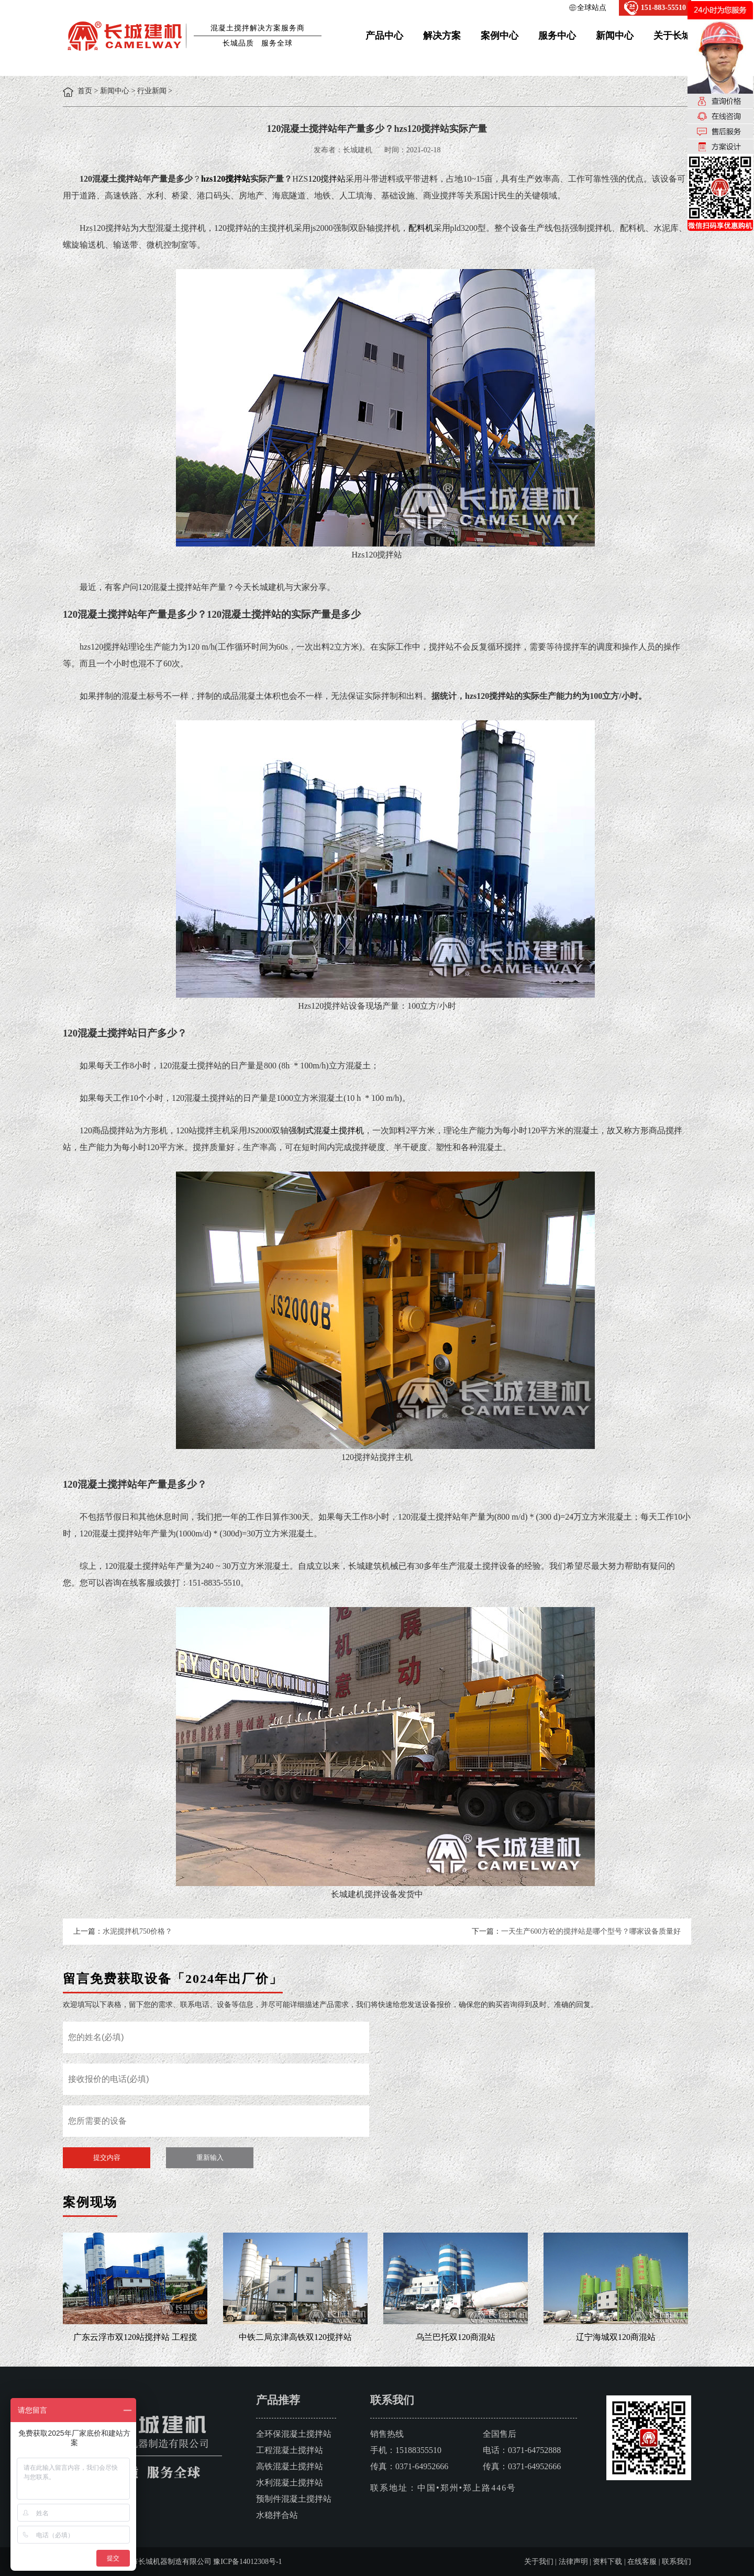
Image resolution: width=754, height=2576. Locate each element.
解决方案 (442, 35)
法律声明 (573, 2562)
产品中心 (384, 35)
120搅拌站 (327, 178)
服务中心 (557, 35)
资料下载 (607, 2562)
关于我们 (538, 2562)
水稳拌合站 (277, 2515)
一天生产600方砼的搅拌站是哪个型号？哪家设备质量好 (591, 1931)
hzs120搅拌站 (225, 178)
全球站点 (591, 8)
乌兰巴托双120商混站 (455, 2337)
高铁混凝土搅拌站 (289, 2466)
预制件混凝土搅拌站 (293, 2498)
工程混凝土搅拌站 (289, 2450)
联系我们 (676, 2562)
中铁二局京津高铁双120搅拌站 (295, 2337)
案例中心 (499, 35)
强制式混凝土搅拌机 (326, 1130)
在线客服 (642, 2562)
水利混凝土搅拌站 (289, 2482)
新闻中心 (615, 35)
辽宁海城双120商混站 (616, 2337)
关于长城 (672, 35)
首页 (84, 91)
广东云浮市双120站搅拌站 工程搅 (135, 2337)
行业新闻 (152, 91)
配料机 (421, 228)
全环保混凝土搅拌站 (293, 2433)
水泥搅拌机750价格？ (137, 1931)
